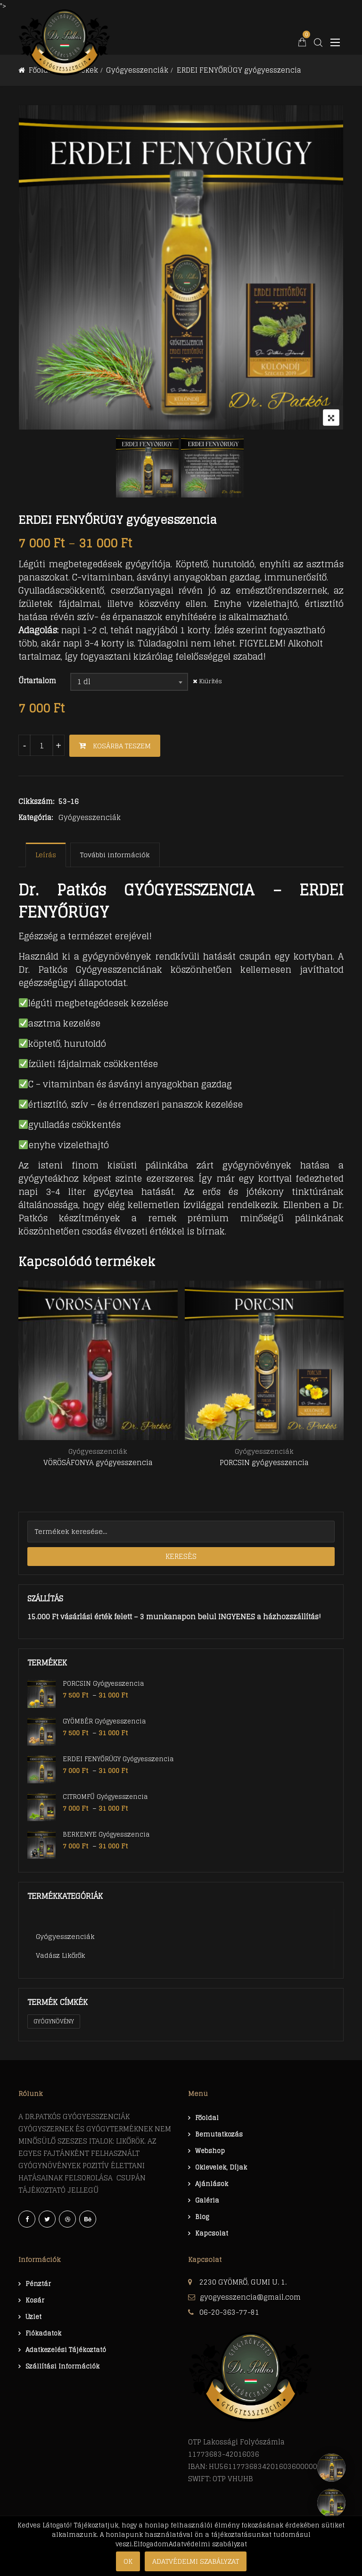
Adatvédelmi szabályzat (195, 2561)
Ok (127, 2561)
